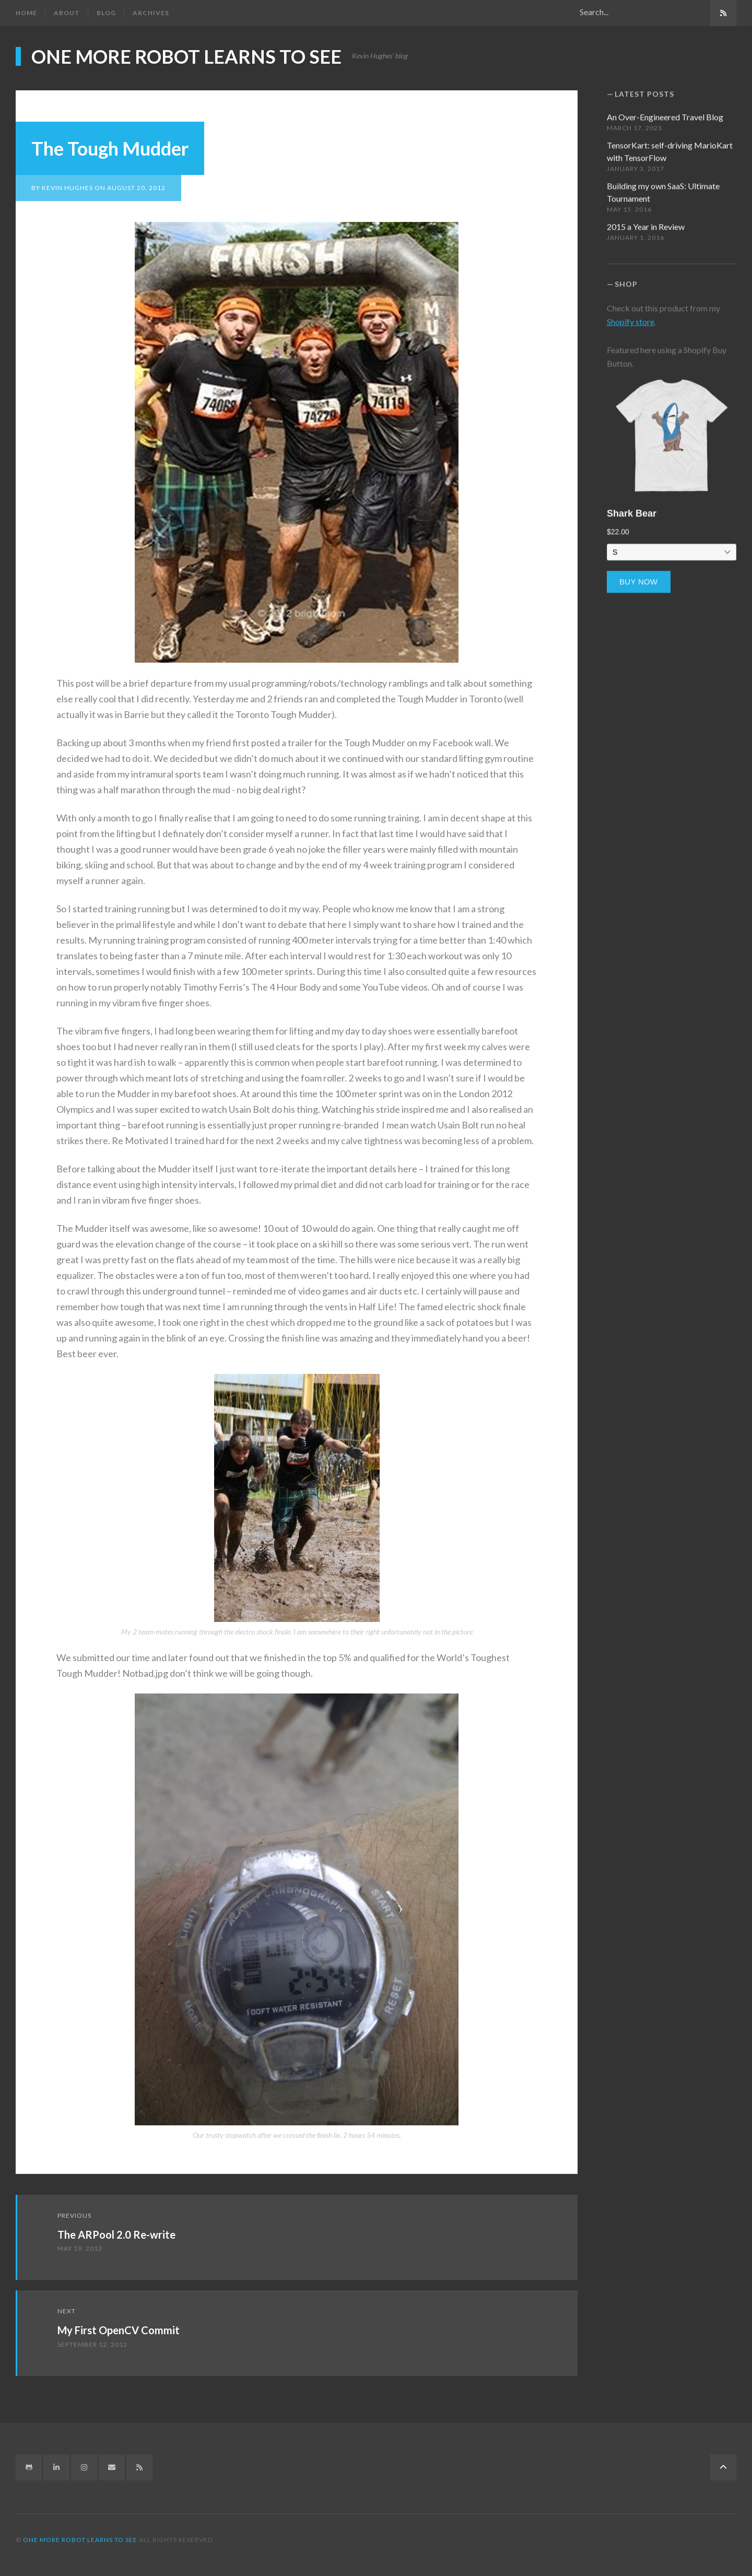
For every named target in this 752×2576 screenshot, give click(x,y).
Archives (151, 13)
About (67, 13)
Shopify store (630, 315)
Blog (106, 13)
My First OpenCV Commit (118, 2329)
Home (26, 13)
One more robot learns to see (186, 56)
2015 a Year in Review (646, 220)
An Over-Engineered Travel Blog (665, 110)
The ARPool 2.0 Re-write (116, 2233)
